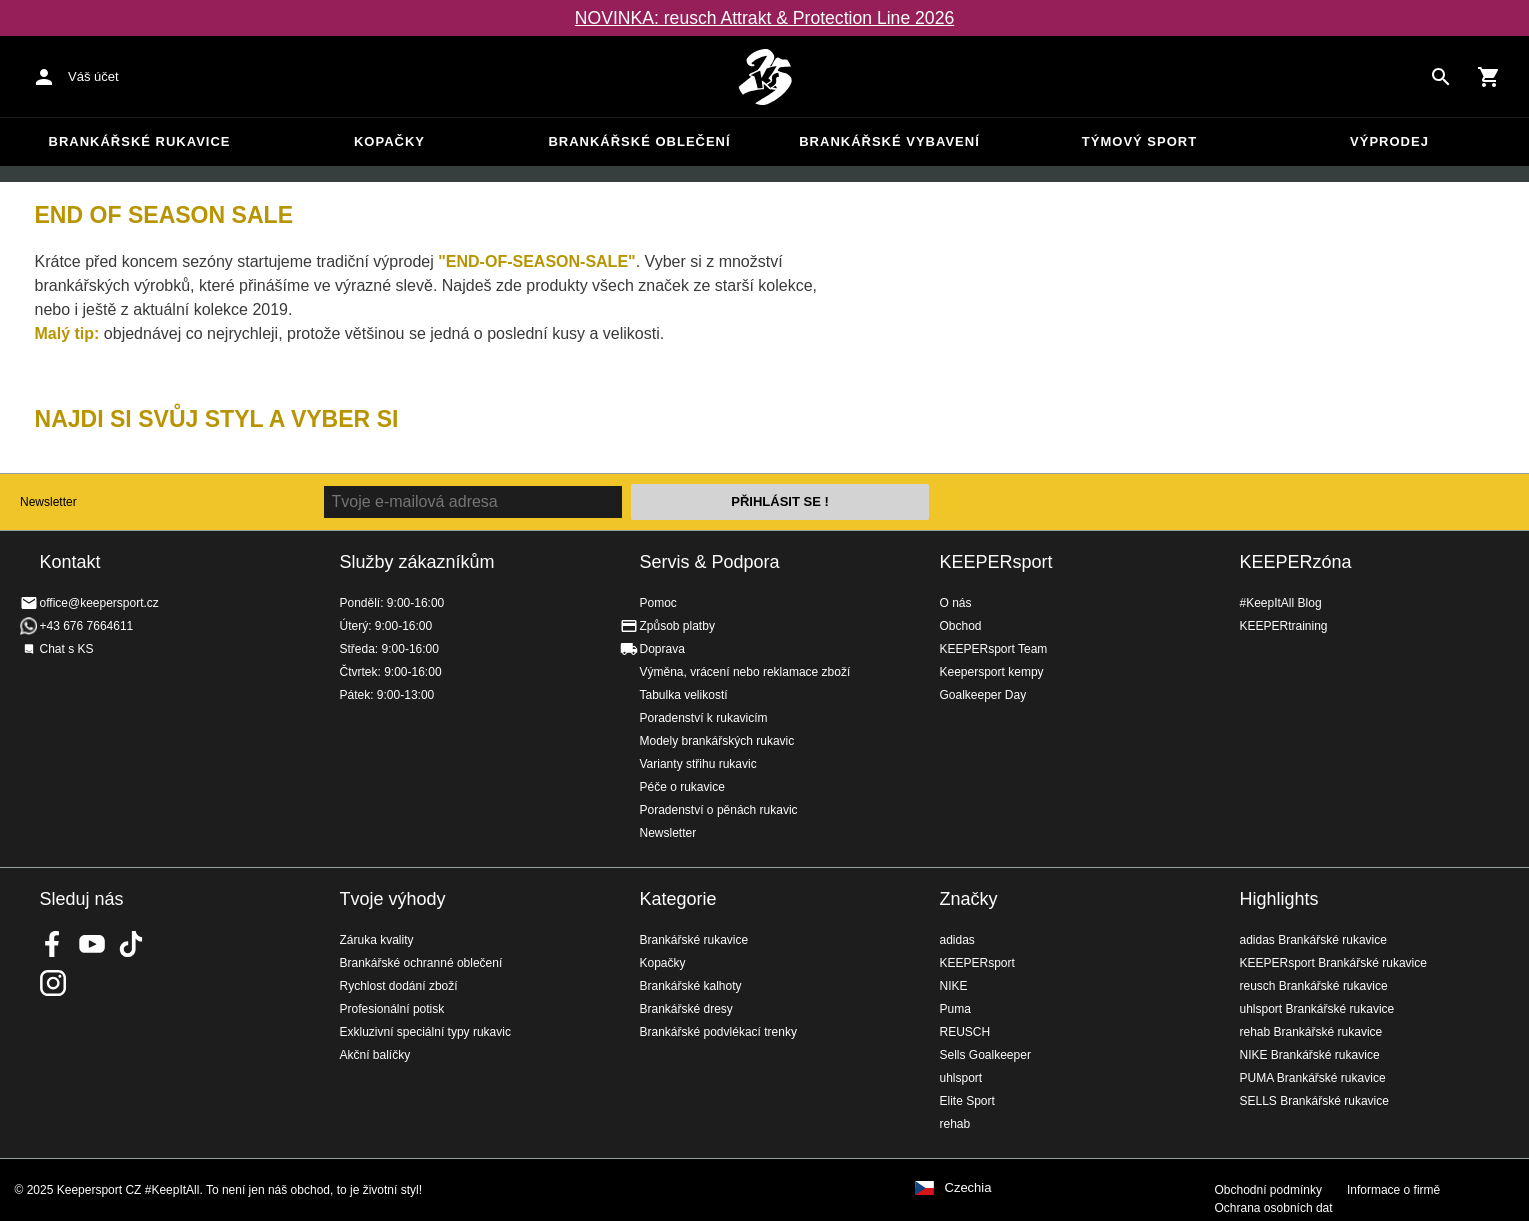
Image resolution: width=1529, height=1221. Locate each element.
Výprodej (1389, 141)
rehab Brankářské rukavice (1311, 1032)
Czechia (968, 1188)
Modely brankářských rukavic (717, 741)
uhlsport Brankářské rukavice (1317, 1009)
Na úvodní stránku (765, 77)
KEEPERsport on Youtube (92, 944)
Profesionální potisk (392, 1009)
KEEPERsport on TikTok (131, 944)
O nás (956, 603)
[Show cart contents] (1489, 77)
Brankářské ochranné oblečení (421, 963)
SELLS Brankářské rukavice (1314, 1101)
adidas (957, 940)
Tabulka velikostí (684, 695)
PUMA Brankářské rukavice (1313, 1078)
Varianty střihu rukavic (698, 764)
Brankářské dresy (686, 1009)
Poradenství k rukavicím (704, 718)
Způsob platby (677, 626)
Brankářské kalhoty (691, 986)
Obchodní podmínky (1268, 1190)
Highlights (1279, 899)
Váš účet (93, 76)
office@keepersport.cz (99, 603)
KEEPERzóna (1296, 562)
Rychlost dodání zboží (399, 986)
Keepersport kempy (992, 672)
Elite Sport (967, 1101)
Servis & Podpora (710, 562)
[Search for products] (1441, 77)
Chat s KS (67, 649)
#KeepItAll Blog (1281, 603)
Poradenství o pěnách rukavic (719, 810)
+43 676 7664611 (87, 626)
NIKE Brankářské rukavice (1310, 1055)
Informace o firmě (1393, 1190)
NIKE (954, 986)
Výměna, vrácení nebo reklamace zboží (745, 672)
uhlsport (961, 1078)
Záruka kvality (377, 940)
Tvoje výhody (393, 899)
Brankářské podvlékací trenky (718, 1032)
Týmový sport (1139, 141)
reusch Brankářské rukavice (1314, 986)
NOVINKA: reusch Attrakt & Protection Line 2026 (764, 18)
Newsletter (48, 502)
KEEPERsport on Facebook (53, 944)
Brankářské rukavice (140, 141)
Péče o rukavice (682, 787)
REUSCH (965, 1032)
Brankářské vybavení (889, 141)
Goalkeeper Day (983, 695)
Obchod (961, 626)
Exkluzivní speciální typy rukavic (425, 1032)
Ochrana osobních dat (1274, 1208)
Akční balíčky (375, 1055)
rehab (955, 1124)
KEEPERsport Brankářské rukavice (1333, 963)
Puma (955, 1009)
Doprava (662, 649)
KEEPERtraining (1284, 626)
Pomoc (658, 603)
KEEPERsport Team (994, 649)
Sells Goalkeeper (985, 1055)
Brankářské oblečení (639, 141)
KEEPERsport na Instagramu (53, 983)
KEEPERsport (996, 562)
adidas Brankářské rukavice (1313, 940)
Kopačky (389, 141)
